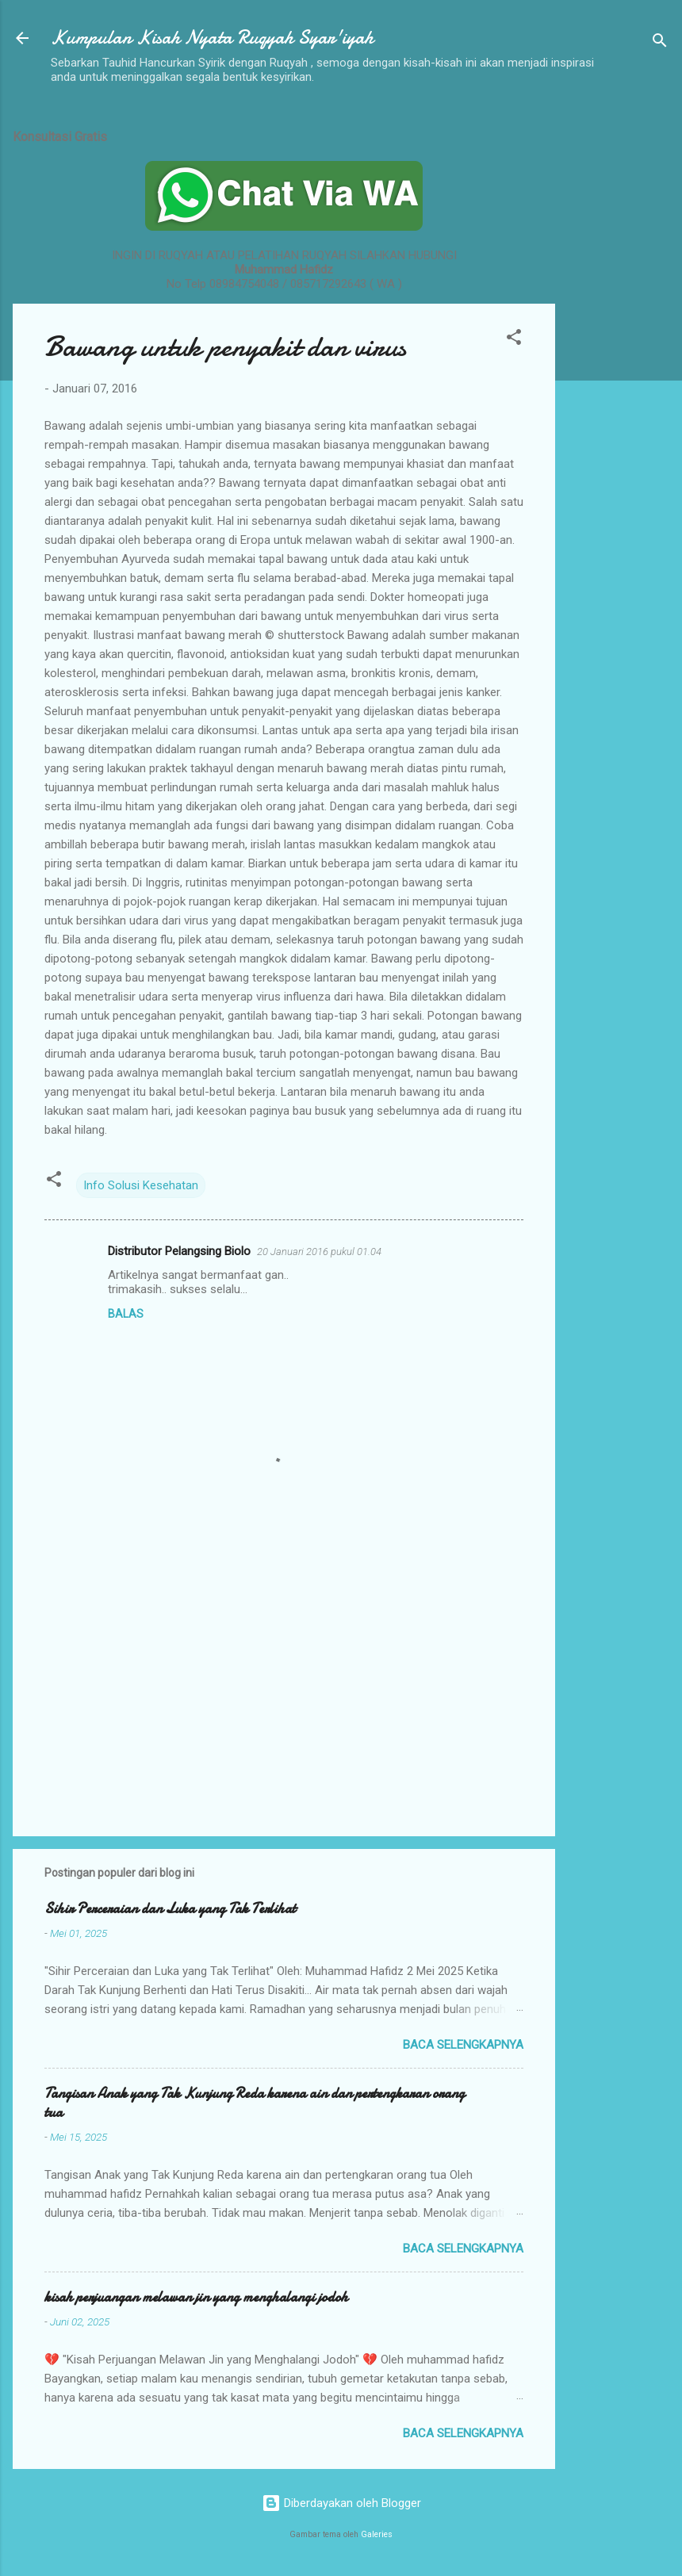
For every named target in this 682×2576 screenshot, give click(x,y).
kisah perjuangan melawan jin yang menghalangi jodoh (196, 2297)
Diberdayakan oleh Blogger (341, 2503)
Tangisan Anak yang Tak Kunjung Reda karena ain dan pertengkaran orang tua (254, 2103)
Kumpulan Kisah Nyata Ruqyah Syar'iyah (212, 38)
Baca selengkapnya (463, 2045)
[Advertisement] (618, 351)
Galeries (377, 2534)
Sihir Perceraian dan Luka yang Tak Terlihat (170, 1909)
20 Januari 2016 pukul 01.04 (319, 1251)
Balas (126, 1313)
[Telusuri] (659, 43)
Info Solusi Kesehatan (140, 1185)
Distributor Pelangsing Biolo (179, 1251)
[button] (513, 339)
